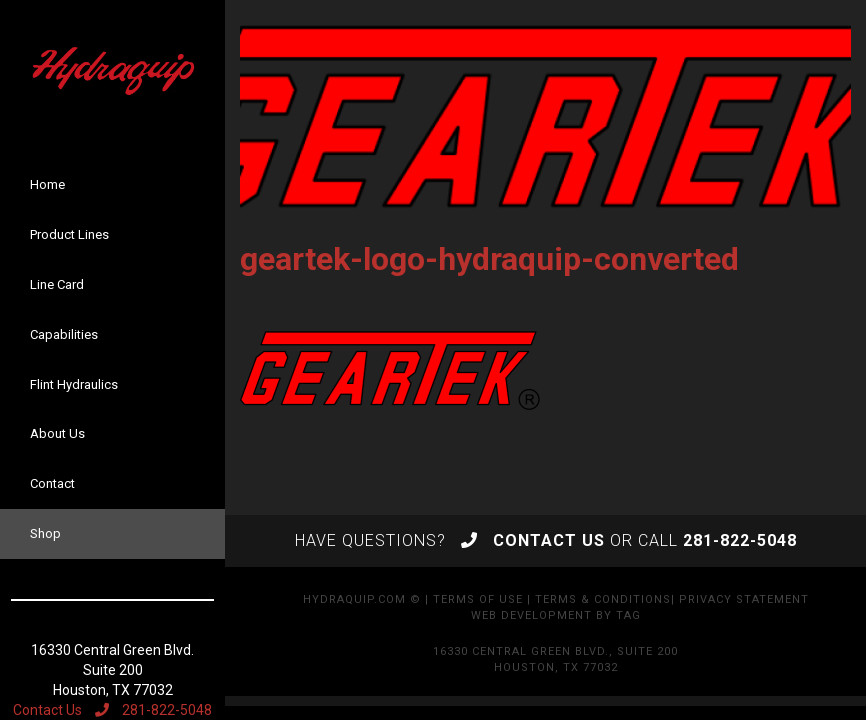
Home (47, 184)
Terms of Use (478, 599)
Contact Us (47, 710)
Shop (45, 533)
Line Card (57, 284)
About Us (57, 433)
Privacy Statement (744, 599)
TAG (628, 615)
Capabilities (64, 334)
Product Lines (69, 234)
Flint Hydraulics (74, 384)
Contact (52, 483)
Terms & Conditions (603, 599)
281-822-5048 (153, 710)
